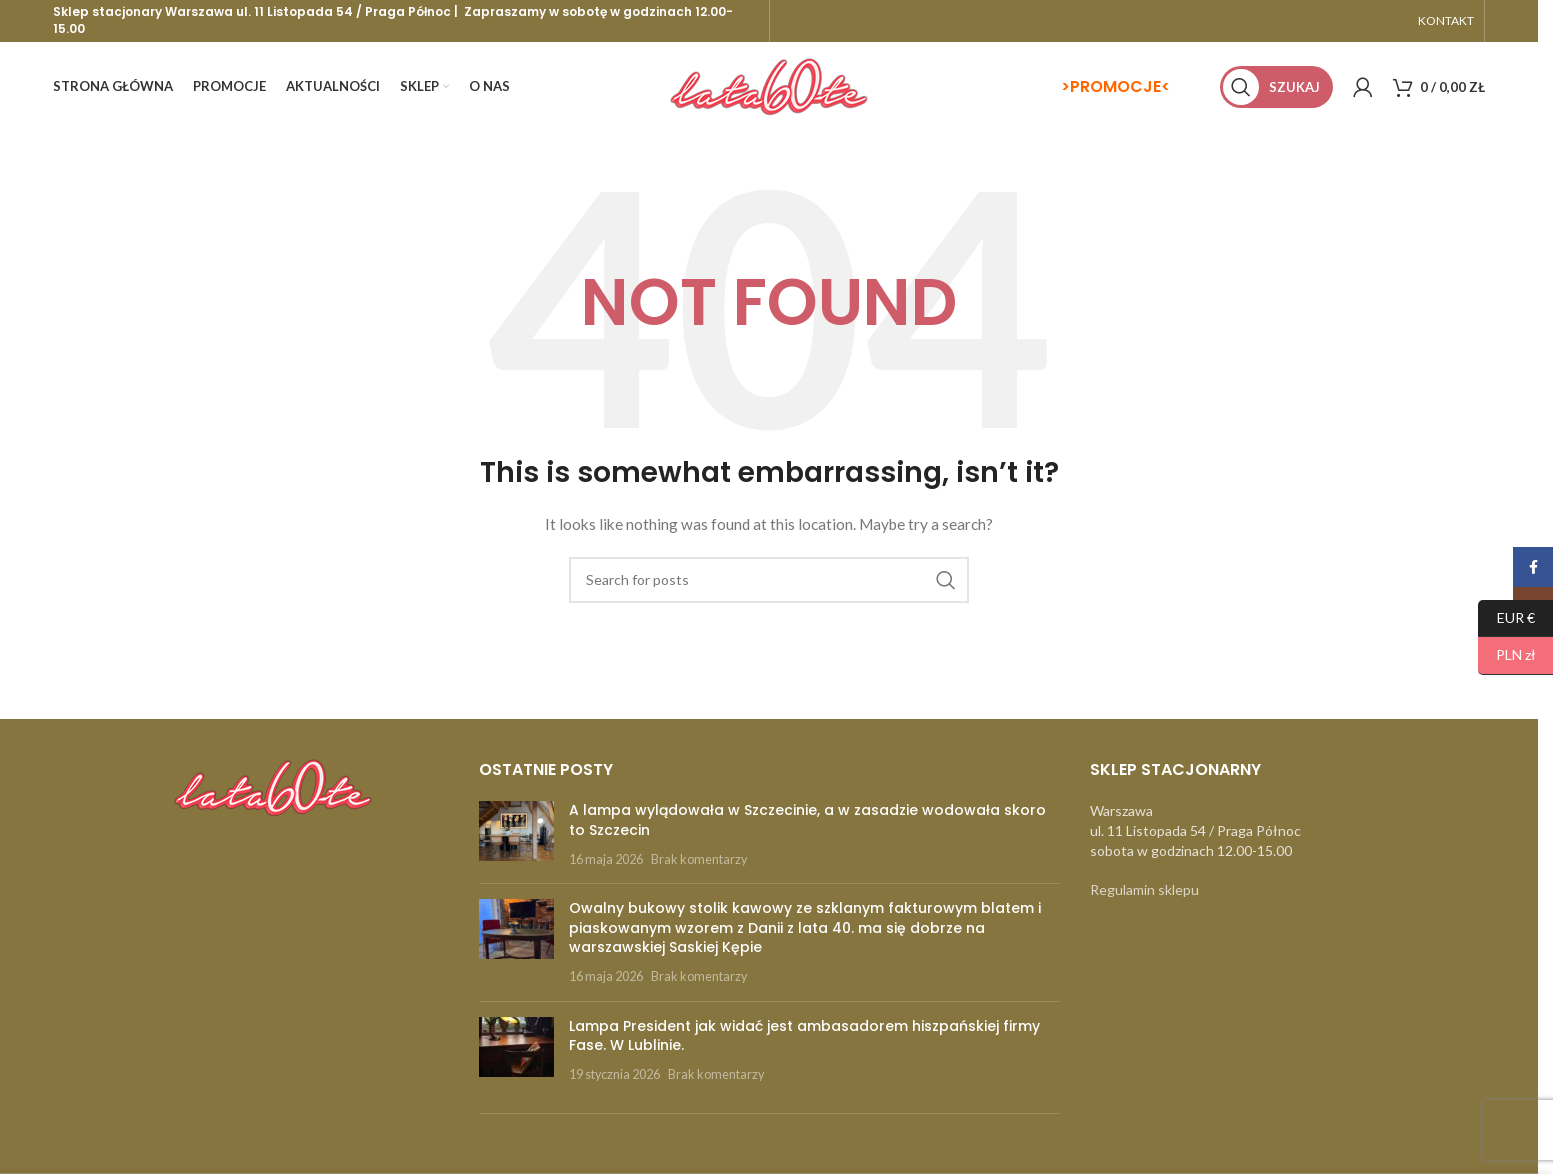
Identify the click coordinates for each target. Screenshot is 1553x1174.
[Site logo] (769, 85)
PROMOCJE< (1120, 86)
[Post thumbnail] (516, 834)
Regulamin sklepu (1144, 889)
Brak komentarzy (699, 859)
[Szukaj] (1276, 87)
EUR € (1506, 618)
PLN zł (1507, 655)
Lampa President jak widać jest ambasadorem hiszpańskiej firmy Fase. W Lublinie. (804, 1036)
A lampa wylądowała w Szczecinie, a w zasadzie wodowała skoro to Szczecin (807, 820)
